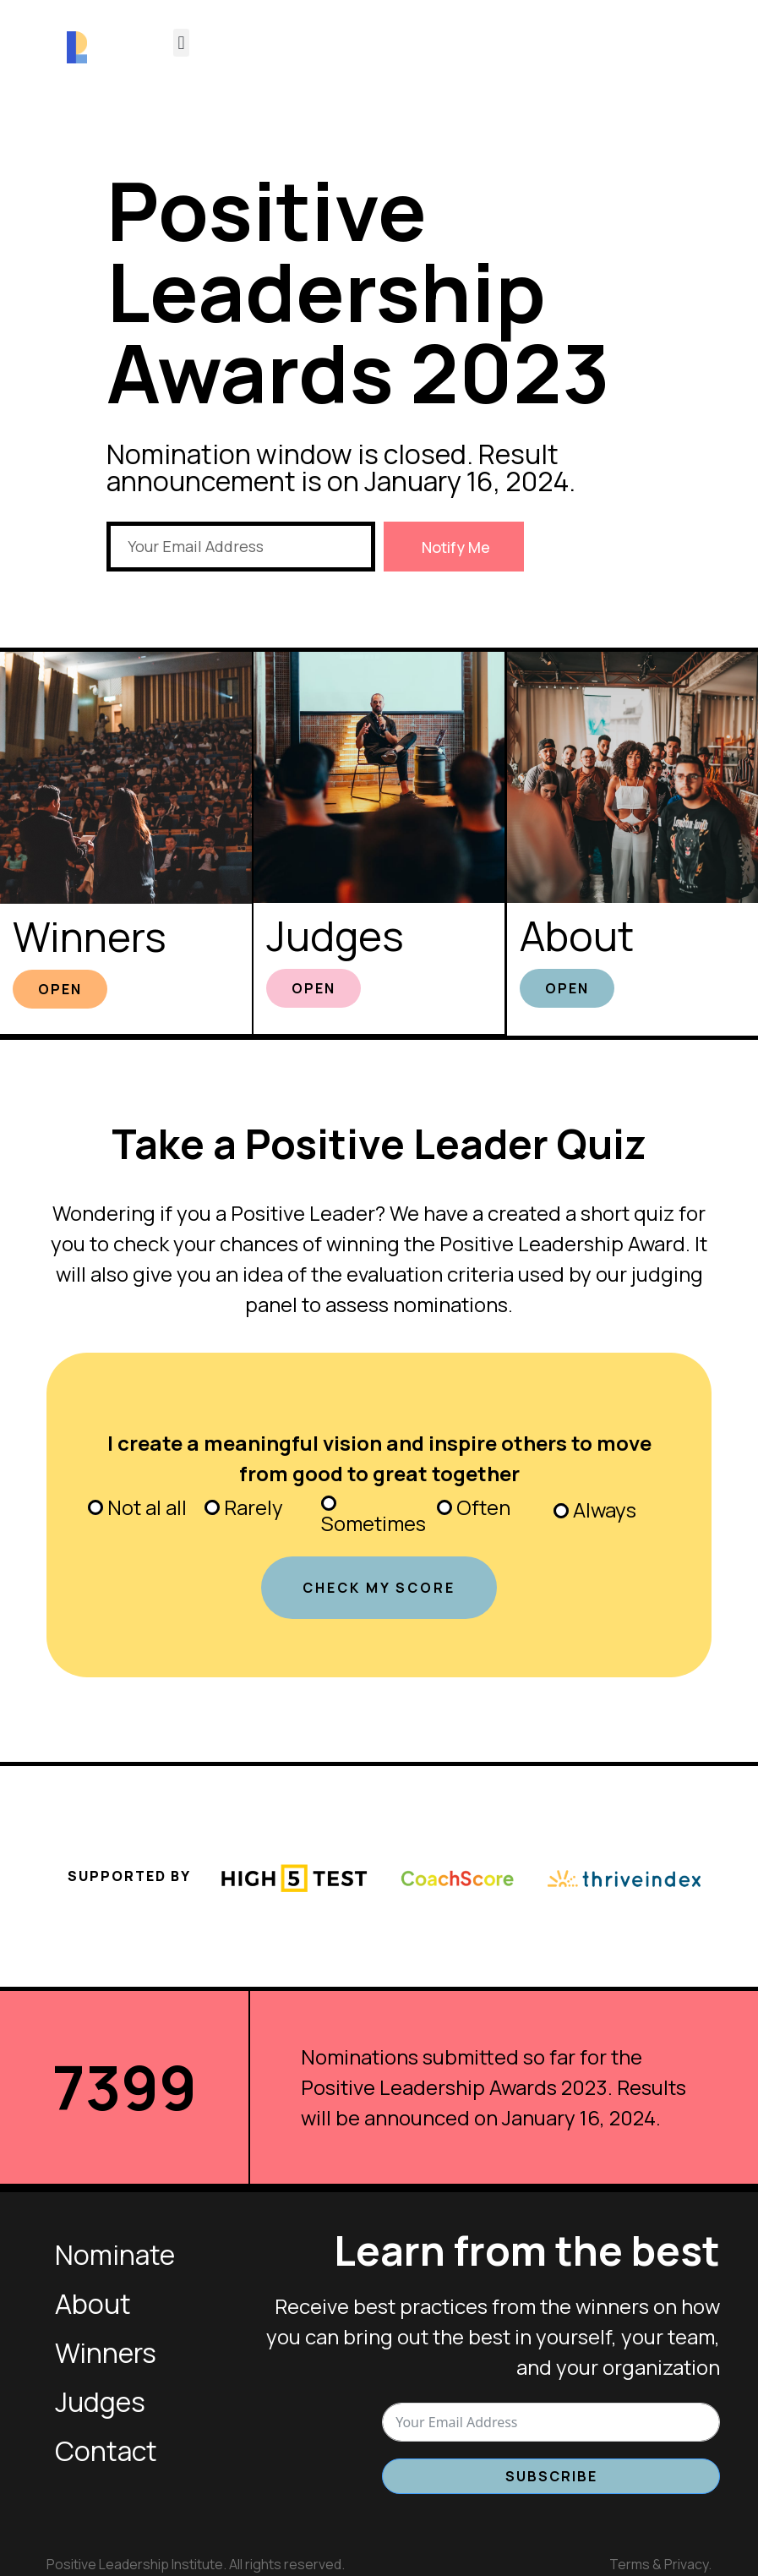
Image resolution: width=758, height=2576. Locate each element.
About (577, 935)
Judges (335, 935)
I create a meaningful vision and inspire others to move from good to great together (379, 1455)
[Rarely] (212, 1504)
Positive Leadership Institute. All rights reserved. (195, 2560)
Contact (106, 2448)
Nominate (115, 2252)
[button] (181, 43)
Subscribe (551, 2473)
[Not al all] (95, 1504)
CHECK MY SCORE (379, 1585)
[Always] (561, 1508)
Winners (89, 935)
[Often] (444, 1504)
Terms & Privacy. (660, 2560)
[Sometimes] (328, 1500)
